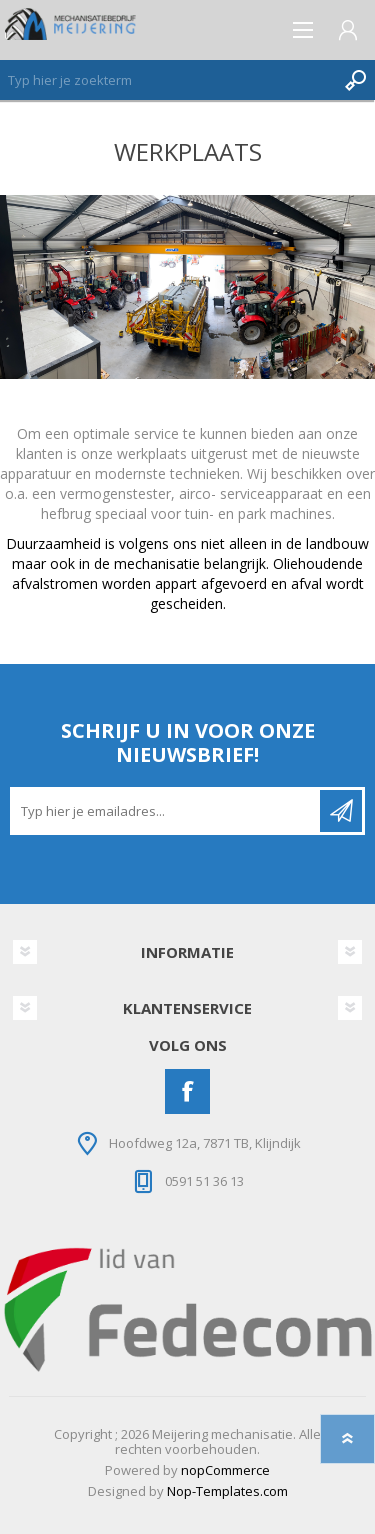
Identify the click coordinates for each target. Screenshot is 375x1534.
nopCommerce (225, 1470)
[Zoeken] (167, 80)
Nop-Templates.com (227, 1491)
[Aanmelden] (166, 811)
